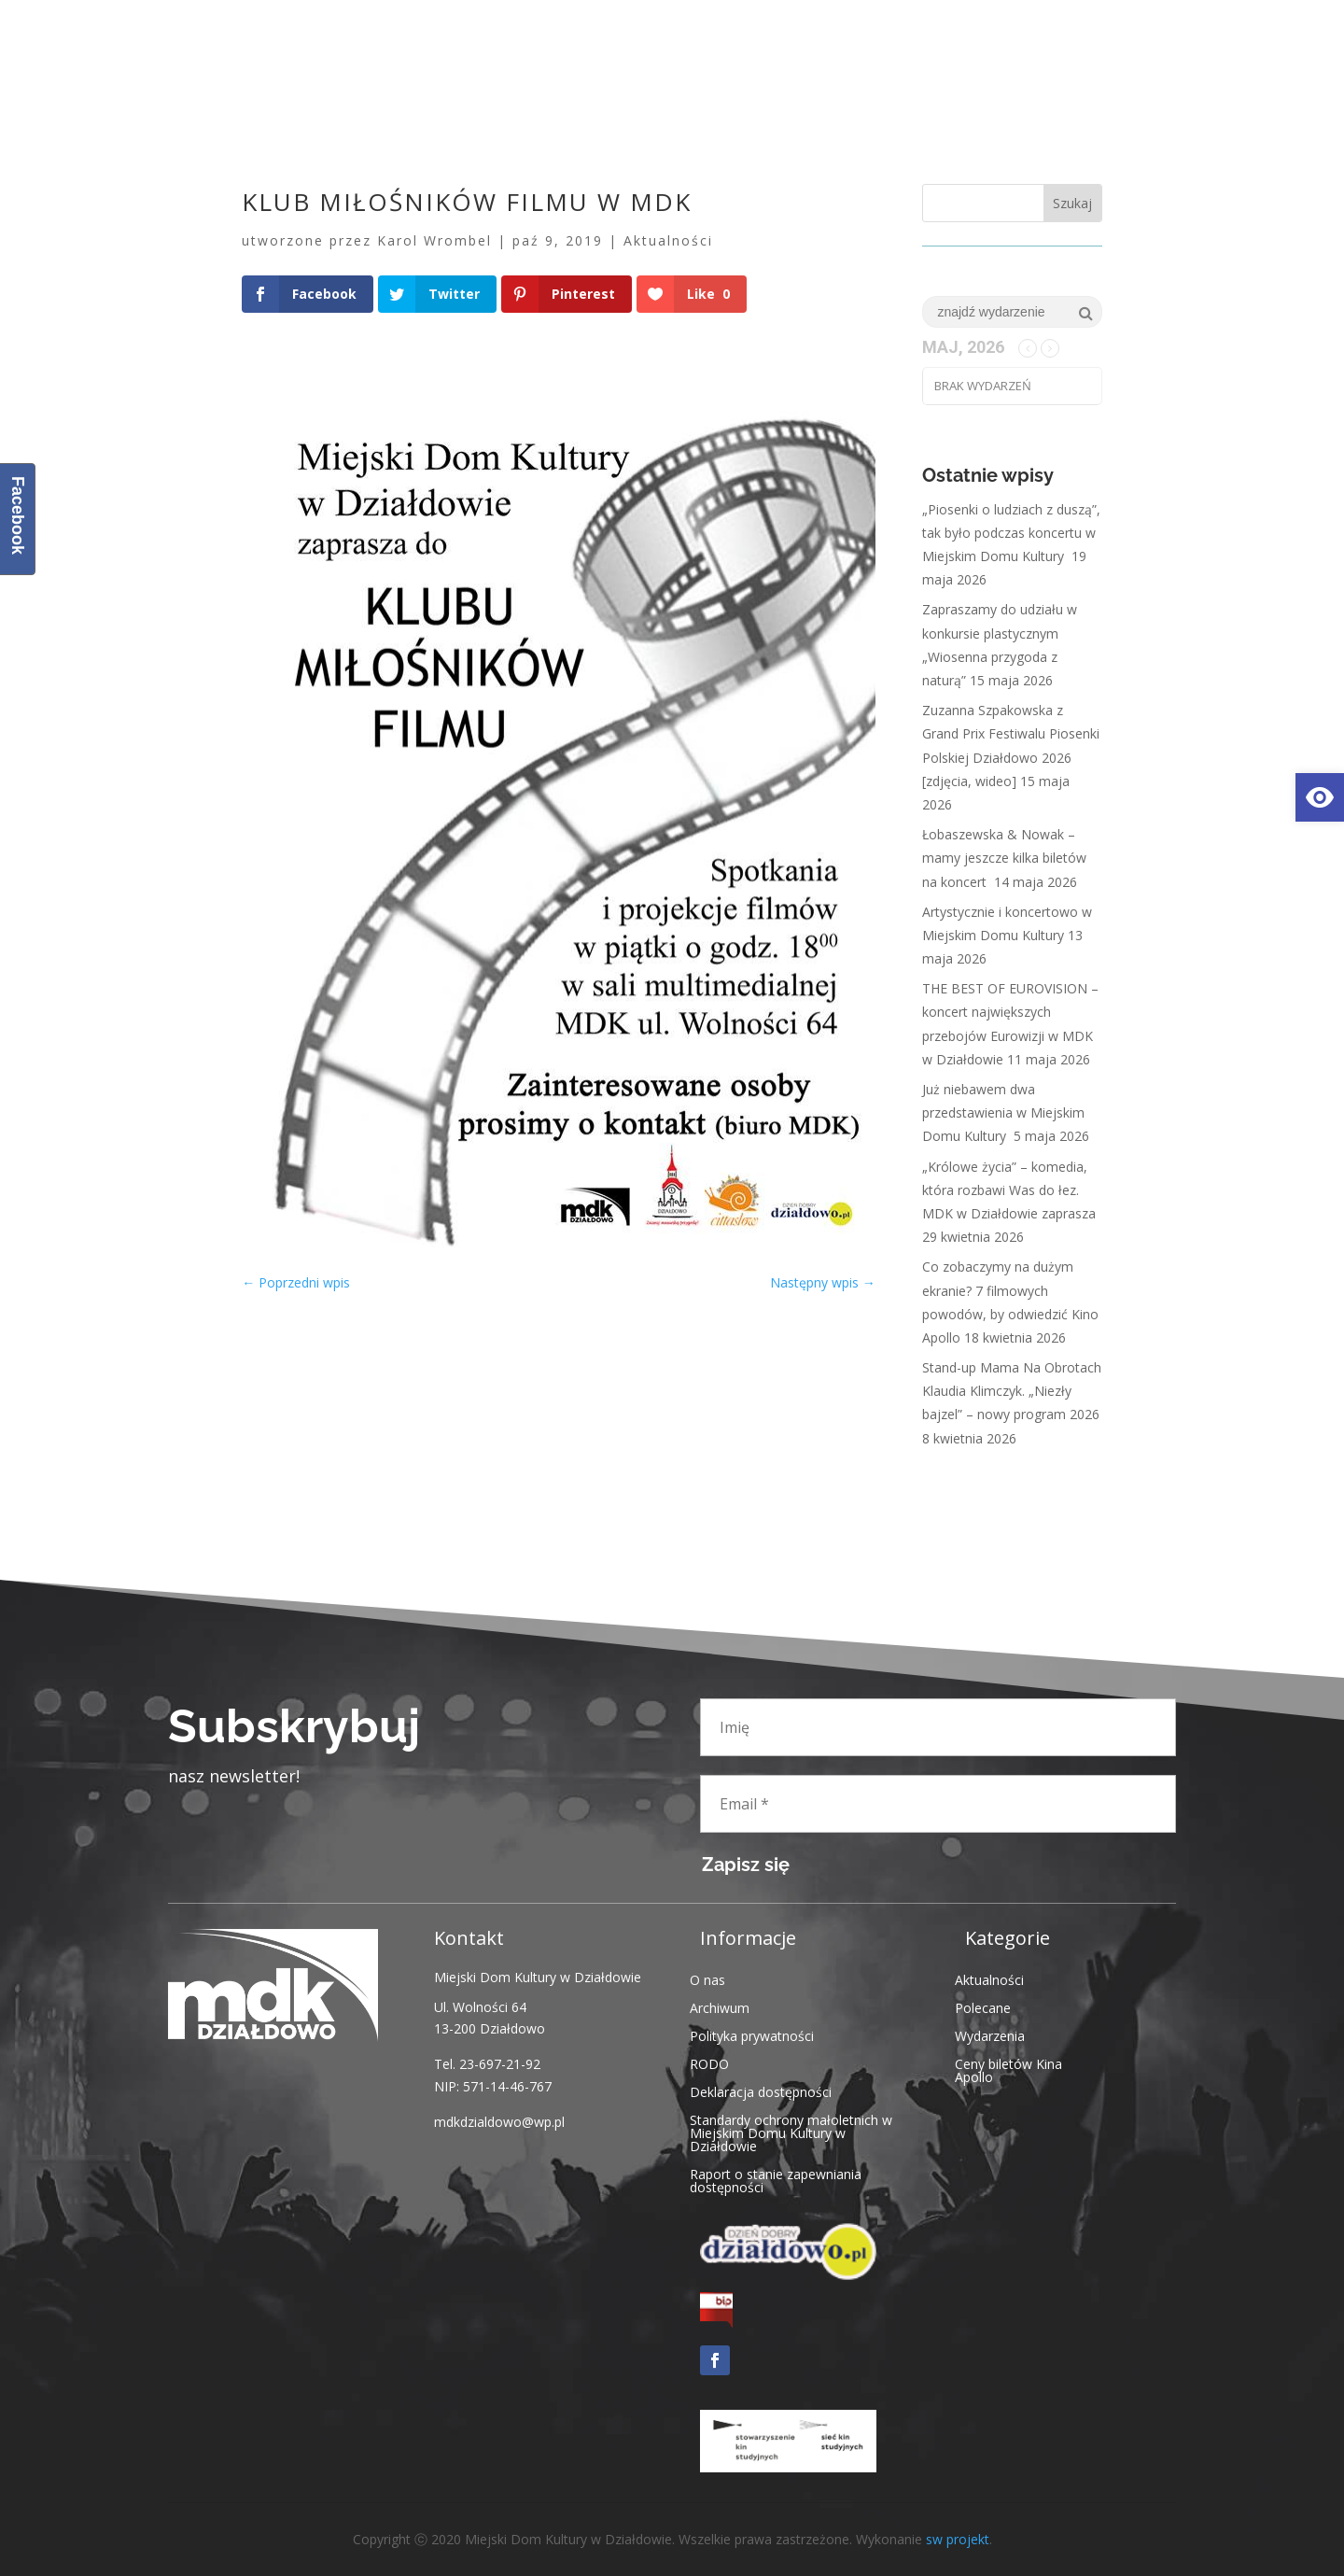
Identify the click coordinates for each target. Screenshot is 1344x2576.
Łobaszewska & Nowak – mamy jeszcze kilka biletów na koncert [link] (1004, 857)
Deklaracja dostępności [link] (761, 2091)
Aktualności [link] (668, 240)
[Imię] (938, 1727)
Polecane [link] (983, 2007)
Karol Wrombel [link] (434, 240)
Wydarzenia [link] (990, 2035)
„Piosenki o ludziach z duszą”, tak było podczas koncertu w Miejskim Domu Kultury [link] (1011, 532)
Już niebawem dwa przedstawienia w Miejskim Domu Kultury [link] (1003, 1112)
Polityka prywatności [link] (752, 2035)
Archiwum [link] (719, 2007)
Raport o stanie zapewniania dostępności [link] (775, 2179)
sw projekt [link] (957, 2539)
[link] (1319, 797)
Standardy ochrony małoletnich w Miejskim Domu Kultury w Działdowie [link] (791, 2132)
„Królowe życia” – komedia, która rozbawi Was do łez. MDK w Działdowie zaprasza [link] (1009, 1190)
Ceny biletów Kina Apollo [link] (1008, 2069)
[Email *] (938, 1804)
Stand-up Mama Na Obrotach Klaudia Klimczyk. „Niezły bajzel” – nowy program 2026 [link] (1011, 1390)
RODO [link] (709, 2063)
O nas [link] (707, 1979)
